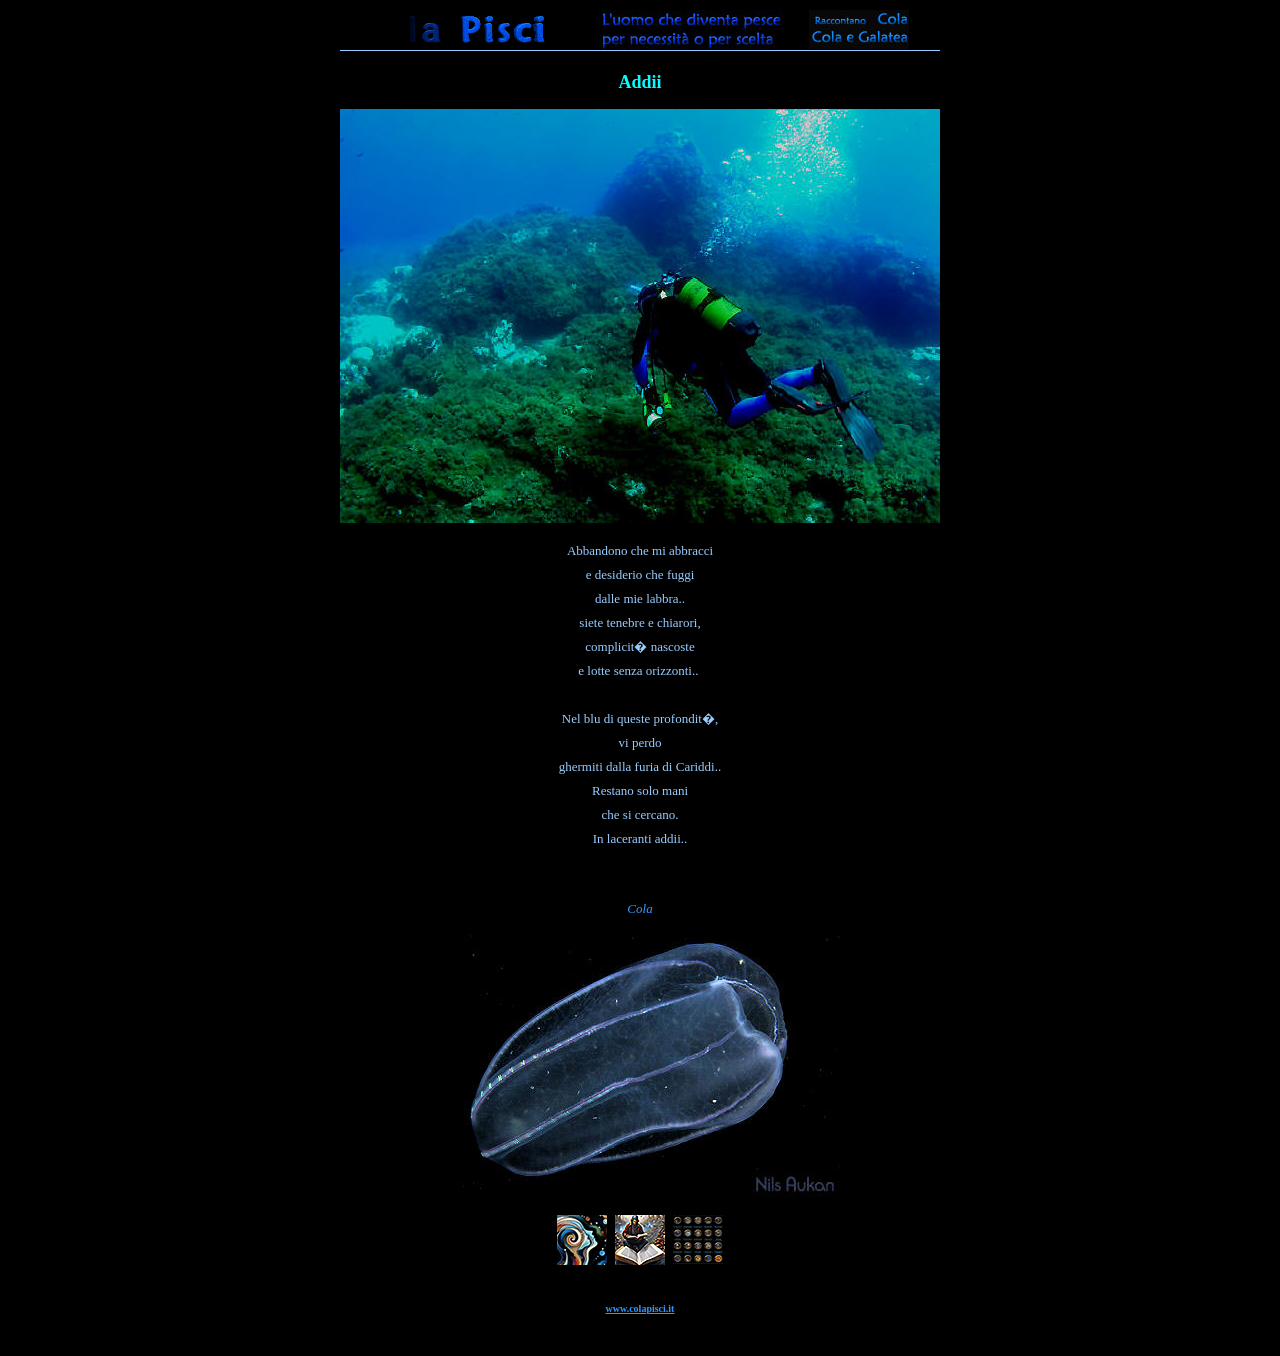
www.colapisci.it (640, 1308)
